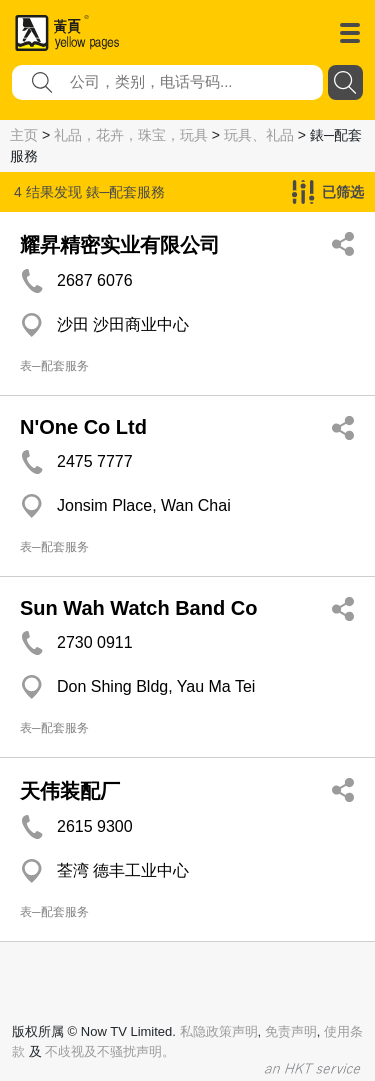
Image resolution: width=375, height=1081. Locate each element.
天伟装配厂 (70, 791)
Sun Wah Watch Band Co (138, 608)
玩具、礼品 (259, 135)
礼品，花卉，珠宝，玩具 (131, 135)
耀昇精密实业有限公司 (120, 245)
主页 (24, 135)
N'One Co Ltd (83, 427)
